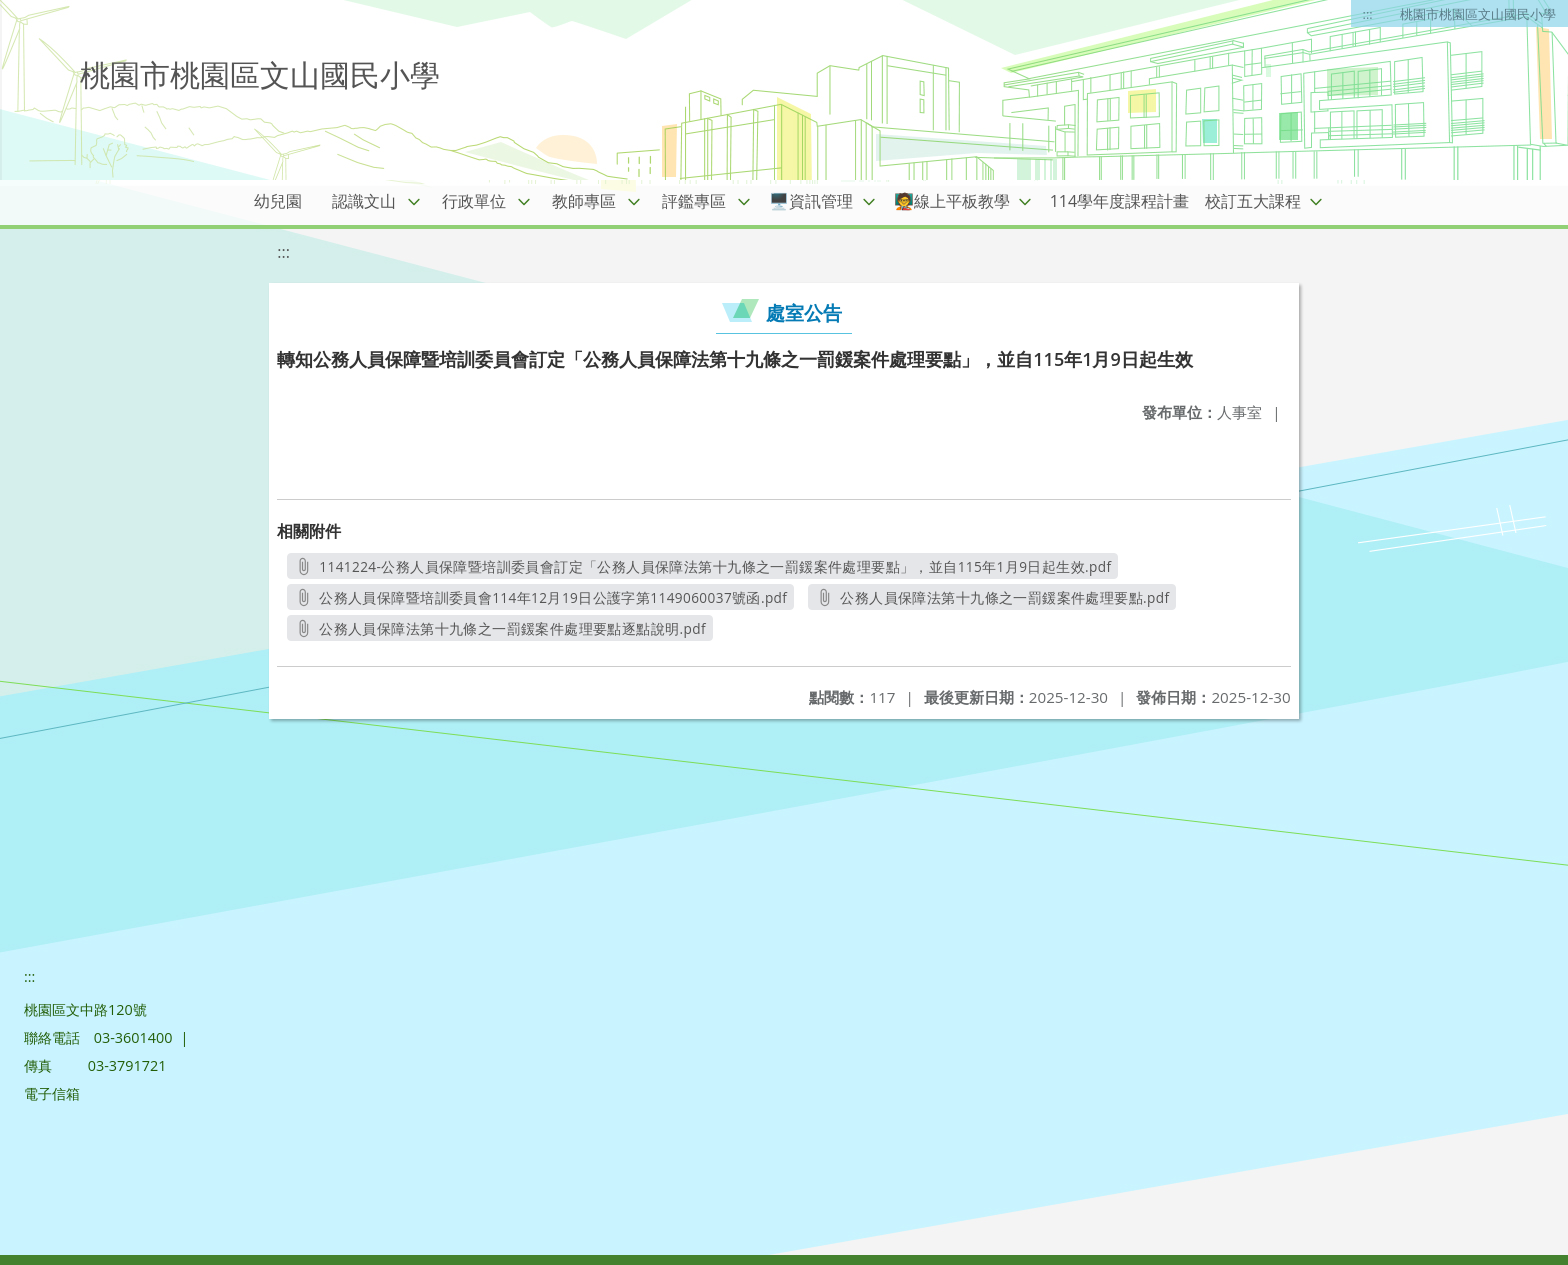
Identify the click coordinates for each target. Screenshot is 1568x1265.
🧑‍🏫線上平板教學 (952, 201)
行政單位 (474, 201)
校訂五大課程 (1253, 201)
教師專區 (584, 201)
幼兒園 (278, 201)
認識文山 (364, 201)
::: (1368, 14)
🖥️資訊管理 (811, 201)
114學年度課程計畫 (1119, 201)
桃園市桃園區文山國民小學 (1478, 14)
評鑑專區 (694, 201)
